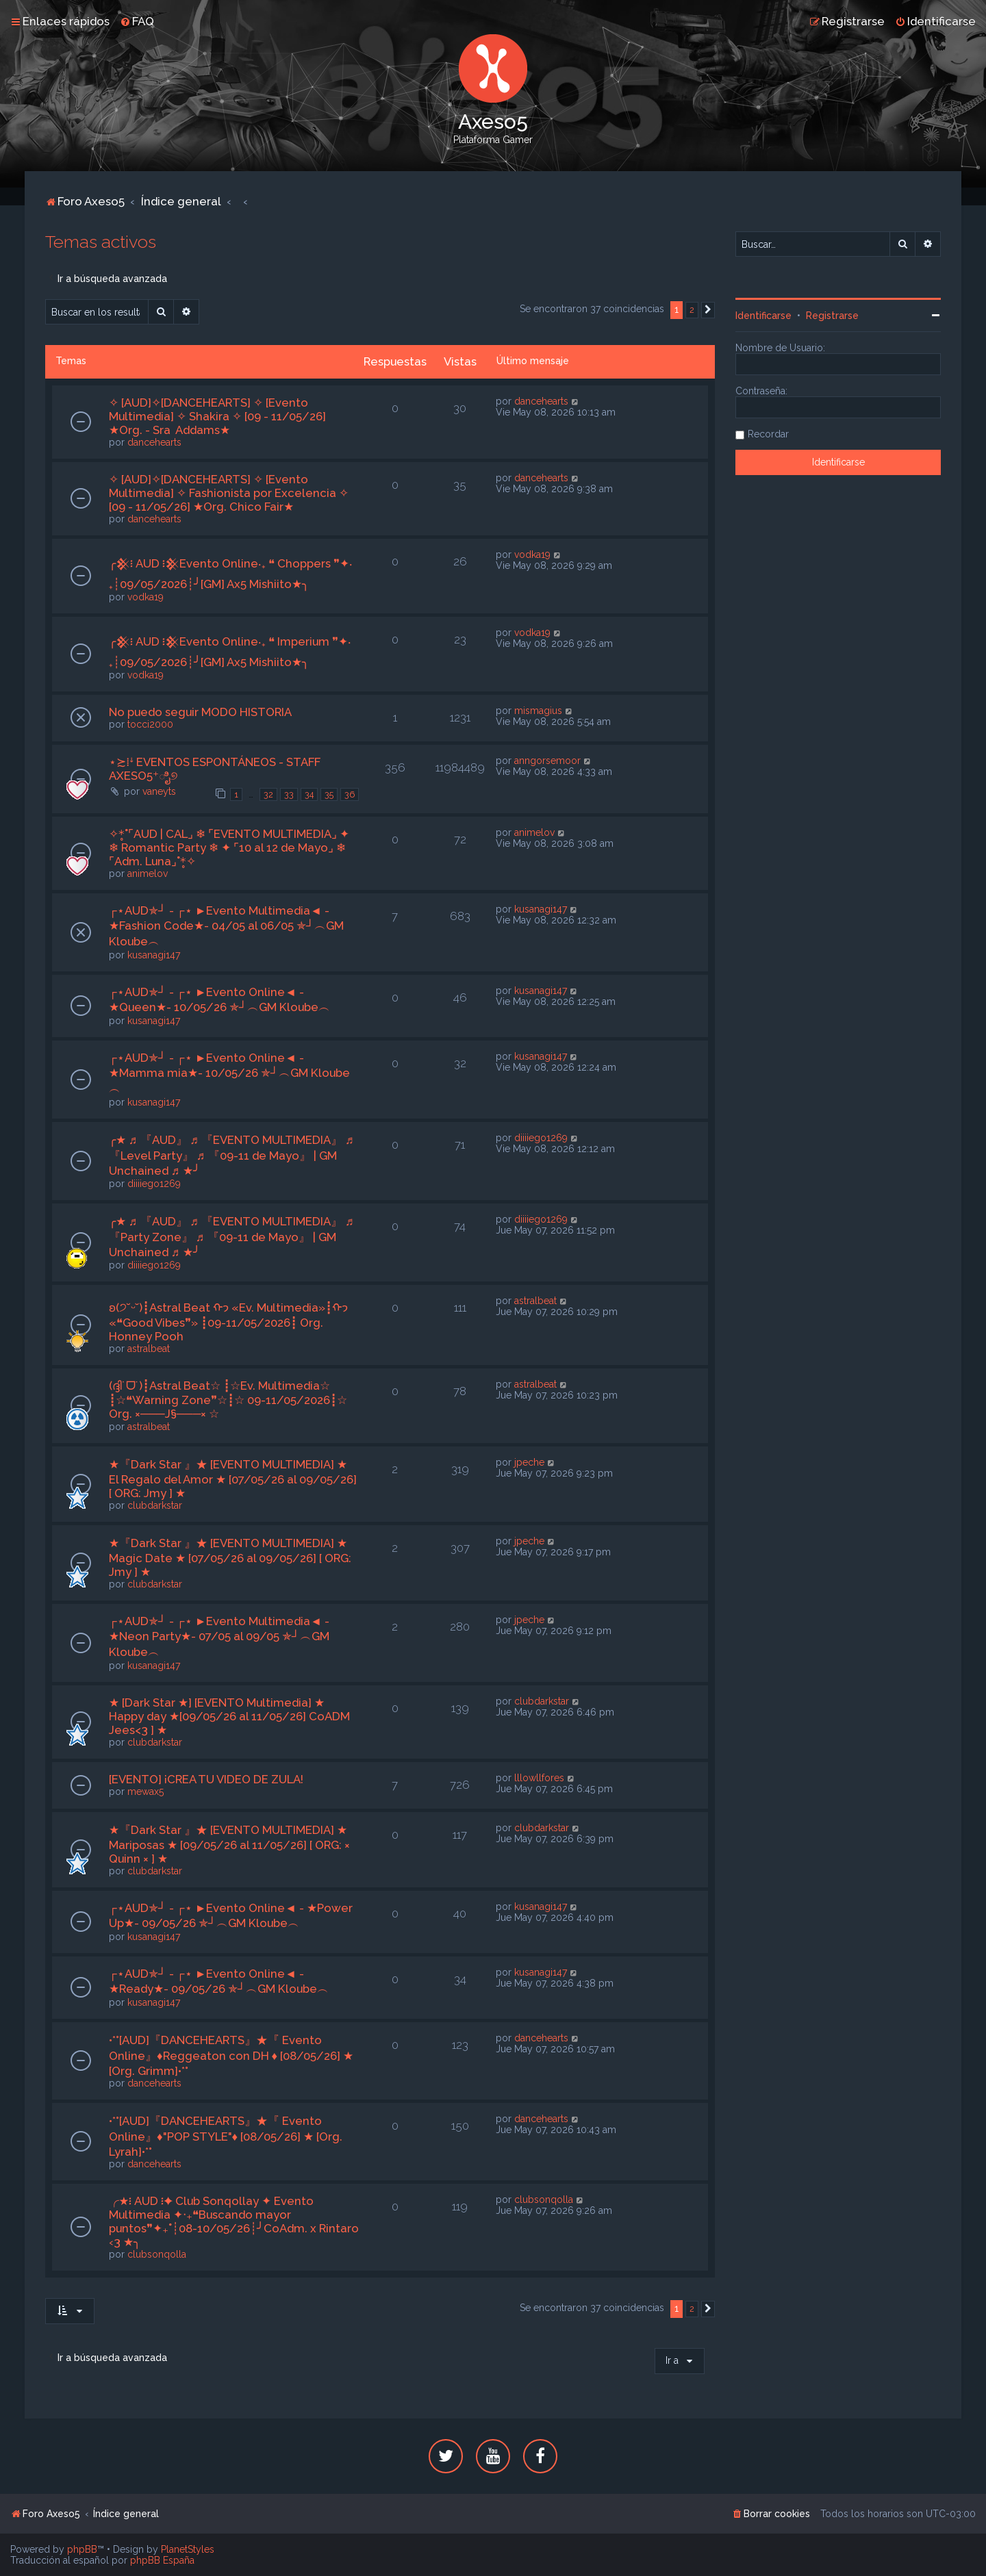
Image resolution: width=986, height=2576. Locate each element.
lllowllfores (539, 1777)
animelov (147, 873)
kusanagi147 (153, 954)
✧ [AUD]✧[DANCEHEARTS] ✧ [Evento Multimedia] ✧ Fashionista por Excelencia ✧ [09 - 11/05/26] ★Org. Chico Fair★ (229, 492)
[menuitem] (137, 21)
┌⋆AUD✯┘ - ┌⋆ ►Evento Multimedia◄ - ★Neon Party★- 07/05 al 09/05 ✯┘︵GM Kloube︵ (219, 1636)
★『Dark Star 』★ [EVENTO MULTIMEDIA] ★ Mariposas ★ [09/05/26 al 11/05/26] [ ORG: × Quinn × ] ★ (229, 1844)
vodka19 (145, 596)
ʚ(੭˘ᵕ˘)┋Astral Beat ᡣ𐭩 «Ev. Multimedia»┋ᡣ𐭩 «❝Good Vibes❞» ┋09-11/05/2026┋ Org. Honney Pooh (228, 1322)
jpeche (529, 1462)
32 (268, 794)
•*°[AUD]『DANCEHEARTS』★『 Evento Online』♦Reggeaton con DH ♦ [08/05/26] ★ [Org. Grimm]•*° (231, 2055)
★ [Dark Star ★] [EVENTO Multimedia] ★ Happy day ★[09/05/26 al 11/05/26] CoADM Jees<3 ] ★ (229, 1716)
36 (349, 794)
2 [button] (692, 310)
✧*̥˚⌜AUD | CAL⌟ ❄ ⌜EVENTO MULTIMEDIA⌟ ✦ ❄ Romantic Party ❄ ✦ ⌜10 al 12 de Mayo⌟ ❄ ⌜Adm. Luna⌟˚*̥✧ (229, 847)
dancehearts (154, 442)
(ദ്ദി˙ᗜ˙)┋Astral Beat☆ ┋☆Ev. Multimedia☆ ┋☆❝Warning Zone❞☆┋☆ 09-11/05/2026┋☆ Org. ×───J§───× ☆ (228, 1399)
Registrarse (832, 315)
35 (329, 794)
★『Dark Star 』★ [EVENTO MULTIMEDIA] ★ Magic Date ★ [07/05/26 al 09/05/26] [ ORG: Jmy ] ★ (230, 1557)
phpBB (82, 2549)
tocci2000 (150, 724)
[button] (708, 310)
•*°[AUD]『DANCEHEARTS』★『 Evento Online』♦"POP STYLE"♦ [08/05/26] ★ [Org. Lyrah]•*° (225, 2136)
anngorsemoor (547, 760)
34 (309, 794)
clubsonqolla (156, 2254)
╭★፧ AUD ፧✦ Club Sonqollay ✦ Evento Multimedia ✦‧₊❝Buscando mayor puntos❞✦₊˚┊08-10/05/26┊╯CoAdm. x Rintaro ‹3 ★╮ (234, 2221)
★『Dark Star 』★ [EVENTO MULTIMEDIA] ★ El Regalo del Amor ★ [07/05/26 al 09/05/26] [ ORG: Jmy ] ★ (233, 1478)
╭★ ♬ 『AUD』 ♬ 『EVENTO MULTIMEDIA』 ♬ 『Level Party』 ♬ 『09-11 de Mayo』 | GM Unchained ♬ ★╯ (231, 1155)
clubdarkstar (154, 1505)
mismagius (538, 710)
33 (289, 794)
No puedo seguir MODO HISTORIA (200, 712)
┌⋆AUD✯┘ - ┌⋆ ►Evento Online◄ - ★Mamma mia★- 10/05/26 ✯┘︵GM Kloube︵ (229, 1073)
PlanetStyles (187, 2549)
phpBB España (162, 2560)
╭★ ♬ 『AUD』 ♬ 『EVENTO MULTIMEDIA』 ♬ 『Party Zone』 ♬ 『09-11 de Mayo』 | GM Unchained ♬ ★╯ (231, 1236)
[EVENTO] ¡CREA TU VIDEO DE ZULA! (206, 1779)
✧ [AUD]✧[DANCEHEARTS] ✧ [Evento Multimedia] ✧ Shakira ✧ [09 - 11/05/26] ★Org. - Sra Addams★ (217, 416)
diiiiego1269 (154, 1183)
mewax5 (145, 1791)
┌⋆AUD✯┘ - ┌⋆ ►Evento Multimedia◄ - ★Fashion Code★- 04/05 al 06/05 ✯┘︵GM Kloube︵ (226, 926)
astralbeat (148, 1348)
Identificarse (763, 315)
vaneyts (159, 791)
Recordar (768, 434)
